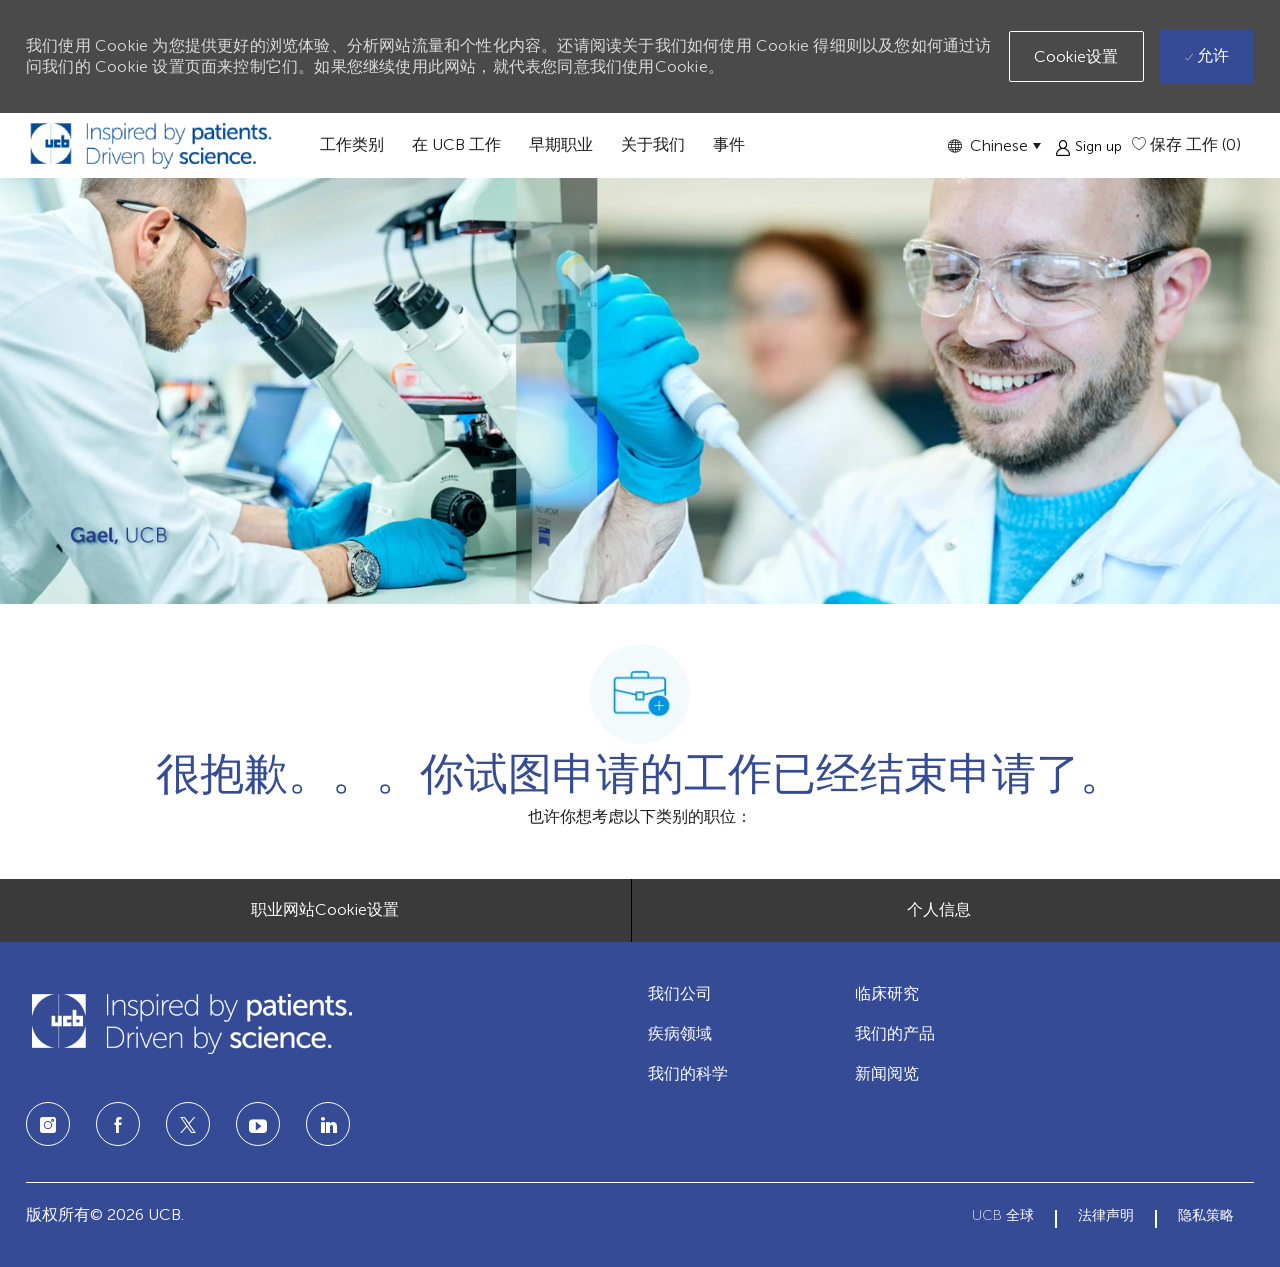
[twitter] (188, 1124)
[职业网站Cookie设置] (325, 910)
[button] (994, 145)
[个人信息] (939, 910)
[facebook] (118, 1124)
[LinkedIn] (258, 1124)
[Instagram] (48, 1124)
